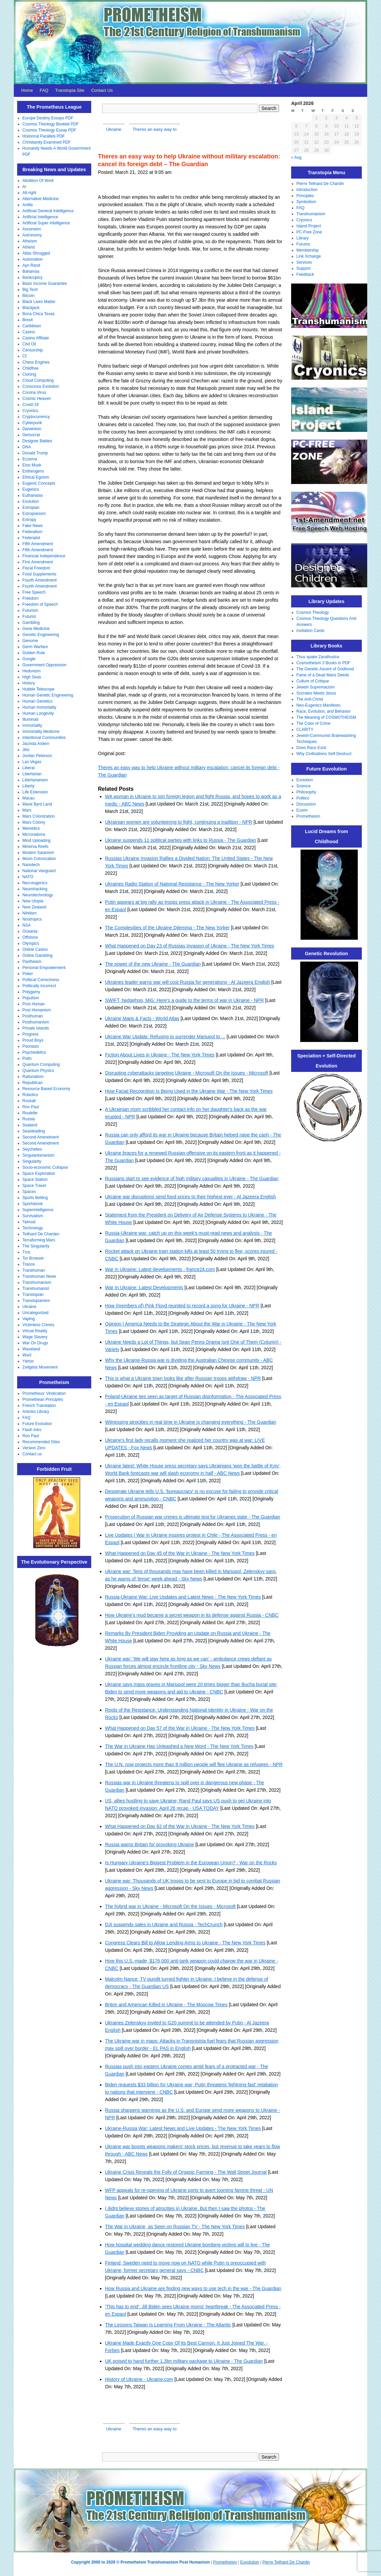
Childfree (31, 368)
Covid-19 (31, 404)
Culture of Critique (313, 681)
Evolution (31, 501)
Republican (33, 1082)
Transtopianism (36, 1300)
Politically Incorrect (39, 985)
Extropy (29, 519)
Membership (308, 250)
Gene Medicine (36, 628)
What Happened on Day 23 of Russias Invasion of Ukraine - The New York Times (189, 945)
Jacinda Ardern (36, 743)
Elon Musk (32, 465)
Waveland (31, 1349)
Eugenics (31, 489)
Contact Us (102, 90)
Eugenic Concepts (39, 483)
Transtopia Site (69, 90)
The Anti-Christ (310, 699)
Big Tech (30, 289)
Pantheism (32, 961)
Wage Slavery (35, 1337)
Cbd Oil (29, 344)
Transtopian (33, 1294)
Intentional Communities (44, 737)
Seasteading (34, 1131)
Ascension (32, 229)
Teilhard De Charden (41, 1234)
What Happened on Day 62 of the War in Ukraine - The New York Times (179, 1826)
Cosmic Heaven (37, 398)
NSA (27, 925)
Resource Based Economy (46, 1088)
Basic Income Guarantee (45, 283)
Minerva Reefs (35, 846)
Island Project (309, 226)
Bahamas (31, 271)
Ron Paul (31, 1107)
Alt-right (29, 192)
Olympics (31, 943)
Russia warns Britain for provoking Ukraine (149, 1844)
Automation (33, 259)
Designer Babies (37, 441)
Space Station (35, 1179)
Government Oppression (45, 665)
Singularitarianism (39, 1155)
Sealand (30, 1125)
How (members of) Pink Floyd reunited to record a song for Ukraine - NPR (182, 1305)
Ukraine (29, 1306)
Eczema (30, 459)
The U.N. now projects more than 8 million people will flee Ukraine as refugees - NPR (194, 1764)
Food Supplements (40, 574)
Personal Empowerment (44, 967)
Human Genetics (38, 701)
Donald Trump (35, 453)
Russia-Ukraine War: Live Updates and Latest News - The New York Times (183, 1597)
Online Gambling (38, 955)
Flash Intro (32, 1429)
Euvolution (249, 2562)
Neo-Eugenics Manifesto (319, 705)
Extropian (31, 507)
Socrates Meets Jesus (316, 693)
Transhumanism (37, 1282)
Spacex (29, 1191)
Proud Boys (33, 1040)
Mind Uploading (36, 840)
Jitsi (26, 749)
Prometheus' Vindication (44, 1393)
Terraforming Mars (39, 1240)
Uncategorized (35, 1312)
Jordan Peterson (37, 755)
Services (304, 262)
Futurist (29, 616)
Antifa (28, 204)
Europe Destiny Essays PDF (48, 118)
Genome (30, 640)
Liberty (29, 786)
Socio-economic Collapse (45, 1167)
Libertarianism (35, 780)
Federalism (32, 531)
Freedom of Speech (40, 604)
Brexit (28, 320)
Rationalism (33, 1076)
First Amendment (38, 562)
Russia (29, 1119)
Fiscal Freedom (36, 568)
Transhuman (34, 1270)
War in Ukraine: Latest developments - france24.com (160, 1269)
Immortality (32, 725)
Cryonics (30, 410)
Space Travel (34, 1185)
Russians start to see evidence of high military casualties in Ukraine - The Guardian (192, 1178)
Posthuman (33, 1016)
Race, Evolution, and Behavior (324, 711)
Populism (31, 998)
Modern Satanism (38, 852)
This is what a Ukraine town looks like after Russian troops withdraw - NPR (183, 1378)
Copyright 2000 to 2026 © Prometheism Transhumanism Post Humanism (140, 2562)
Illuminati (30, 719)
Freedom (31, 598)
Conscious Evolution (41, 386)
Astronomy (32, 235)
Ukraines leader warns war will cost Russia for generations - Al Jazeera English (187, 982)
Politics (303, 798)
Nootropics (32, 919)
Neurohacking (35, 889)
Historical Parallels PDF (44, 136)
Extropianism (34, 513)
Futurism (30, 610)
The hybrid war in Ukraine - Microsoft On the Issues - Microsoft (170, 1906)
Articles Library (36, 1411)
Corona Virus (34, 392)
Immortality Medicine (41, 731)
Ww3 (27, 1355)
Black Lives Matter (39, 301)
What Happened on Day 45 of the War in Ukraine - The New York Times (179, 1553)
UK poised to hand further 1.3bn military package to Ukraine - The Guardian (184, 2361)
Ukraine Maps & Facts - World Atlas (142, 1018)
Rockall (29, 1100)
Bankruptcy (33, 277)
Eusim (302, 810)
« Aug (296, 157)
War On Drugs (35, 1343)
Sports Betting (35, 1197)
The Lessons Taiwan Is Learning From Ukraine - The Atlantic (168, 2324)
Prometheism (308, 816)
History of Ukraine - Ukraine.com (139, 2379)
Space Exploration (39, 1173)
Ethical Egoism (36, 477)
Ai (24, 186)
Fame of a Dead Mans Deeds (323, 675)
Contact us (32, 1454)
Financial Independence (44, 556)
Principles (305, 195)
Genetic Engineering (41, 634)
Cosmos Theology (313, 612)
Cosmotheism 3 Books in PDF (323, 663)
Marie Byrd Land (37, 804)
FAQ (44, 90)
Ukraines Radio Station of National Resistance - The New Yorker (172, 884)
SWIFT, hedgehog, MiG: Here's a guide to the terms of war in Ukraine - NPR (184, 1000)
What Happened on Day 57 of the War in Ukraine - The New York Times (179, 1728)
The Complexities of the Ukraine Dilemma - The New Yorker (167, 927)
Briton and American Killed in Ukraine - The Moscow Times (166, 2004)
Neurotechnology (38, 895)
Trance (29, 1264)
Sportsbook (33, 1203)
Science (304, 786)
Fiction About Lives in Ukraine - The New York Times (159, 1054)
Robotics (30, 1094)
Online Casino (35, 949)
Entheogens (33, 471)
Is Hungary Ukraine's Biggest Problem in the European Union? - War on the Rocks (191, 1862)
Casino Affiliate (36, 338)
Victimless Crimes (39, 1324)
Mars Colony (34, 822)
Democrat (31, 435)
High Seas (32, 677)
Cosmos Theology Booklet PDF (51, 124)
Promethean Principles (43, 1399)
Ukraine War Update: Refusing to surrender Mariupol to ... (165, 1036)
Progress (31, 1034)
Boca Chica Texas (39, 313)
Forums (303, 244)
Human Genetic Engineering (48, 695)
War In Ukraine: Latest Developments (144, 1287)
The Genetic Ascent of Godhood (325, 669)
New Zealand (34, 907)
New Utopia (33, 901)
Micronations (34, 834)
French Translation (39, 1405)
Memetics (31, 828)
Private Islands (36, 1028)
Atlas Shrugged (36, 253)
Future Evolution (37, 1423)
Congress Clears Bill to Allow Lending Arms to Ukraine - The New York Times (185, 1942)
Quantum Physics (38, 1070)
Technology (33, 1228)
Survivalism (33, 1216)
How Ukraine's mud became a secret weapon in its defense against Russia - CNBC (191, 1615)
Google (29, 659)
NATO (28, 876)
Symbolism (306, 201)
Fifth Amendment (38, 544)
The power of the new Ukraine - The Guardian (153, 964)
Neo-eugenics (35, 883)
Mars (27, 810)
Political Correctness (41, 979)
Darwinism (32, 428)
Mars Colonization (39, 816)
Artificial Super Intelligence (46, 223)
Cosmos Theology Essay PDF (49, 130)
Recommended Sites (41, 1442)
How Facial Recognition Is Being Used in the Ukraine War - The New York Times (189, 1091)
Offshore (30, 937)
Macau (29, 798)
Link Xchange (309, 256)
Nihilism (30, 913)
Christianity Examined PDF (47, 142)
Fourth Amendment (40, 580)
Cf (25, 356)
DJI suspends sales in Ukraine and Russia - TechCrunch (163, 1924)
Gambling (31, 622)
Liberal (29, 768)
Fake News (33, 525)
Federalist (31, 537)
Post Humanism (37, 1010)
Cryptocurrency (36, 416)
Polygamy (31, 992)
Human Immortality (40, 707)
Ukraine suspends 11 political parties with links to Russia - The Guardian (180, 840)
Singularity (32, 1161)
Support (304, 268)
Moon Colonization (39, 858)
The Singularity (36, 1246)
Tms (26, 1252)
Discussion (306, 804)
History (29, 683)
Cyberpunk (32, 422)
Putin (27, 1058)
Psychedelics (34, 1052)
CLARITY (305, 729)
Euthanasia (33, 495)
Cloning (29, 374)
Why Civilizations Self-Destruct (324, 753)
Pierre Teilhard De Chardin (320, 183)
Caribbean (32, 326)
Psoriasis (31, 1046)
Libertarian (32, 774)
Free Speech (34, 592)
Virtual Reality (35, 1331)
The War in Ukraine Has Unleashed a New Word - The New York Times (179, 1746)
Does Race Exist (311, 747)
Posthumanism (36, 1022)
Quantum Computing (41, 1064)
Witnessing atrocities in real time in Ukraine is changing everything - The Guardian (190, 1422)
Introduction (307, 189)
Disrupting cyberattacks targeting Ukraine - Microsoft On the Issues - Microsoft (186, 1073)
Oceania (30, 931)
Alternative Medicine (41, 198)
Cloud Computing (38, 380)
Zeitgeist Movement (40, 1367)
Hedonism (32, 671)
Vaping (29, 1318)
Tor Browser (33, 1258)
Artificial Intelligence (40, 217)
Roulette (30, 1113)
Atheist (29, 247)
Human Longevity (38, 713)
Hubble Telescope (39, 689)
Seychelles (32, 1149)
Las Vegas (32, 761)
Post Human (34, 1004)
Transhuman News (39, 1276)
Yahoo (28, 1361)
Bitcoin (29, 295)
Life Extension (35, 792)
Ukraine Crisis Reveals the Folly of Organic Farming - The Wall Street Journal (186, 2172)
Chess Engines (36, 362)
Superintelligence (38, 1209)
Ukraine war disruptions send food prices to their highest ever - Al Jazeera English (190, 1196)
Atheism (30, 241)
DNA (27, 447)
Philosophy (306, 792)
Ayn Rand (31, 265)
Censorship (33, 350)
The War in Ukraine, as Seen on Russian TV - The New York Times (175, 2226)
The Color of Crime (314, 723)
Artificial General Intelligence (48, 211)
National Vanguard (39, 870)
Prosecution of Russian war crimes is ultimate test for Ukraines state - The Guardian (192, 1517)
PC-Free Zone (309, 232)
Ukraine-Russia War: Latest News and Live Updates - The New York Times (183, 2128)
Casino (29, 332)
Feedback (305, 274)
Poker (28, 973)
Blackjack (31, 307)
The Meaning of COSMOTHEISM (326, 717)
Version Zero (34, 1448)
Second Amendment (41, 1137)
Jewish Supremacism (316, 687)
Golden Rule (34, 652)
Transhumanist (36, 1288)
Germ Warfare (35, 646)
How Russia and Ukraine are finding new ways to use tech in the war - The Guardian (193, 2288)
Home (27, 90)
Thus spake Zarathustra (318, 657)
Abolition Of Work (38, 180)
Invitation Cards (310, 630)
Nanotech (31, 864)
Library (303, 238)
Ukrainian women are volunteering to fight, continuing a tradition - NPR (178, 822)
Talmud (29, 1222)
